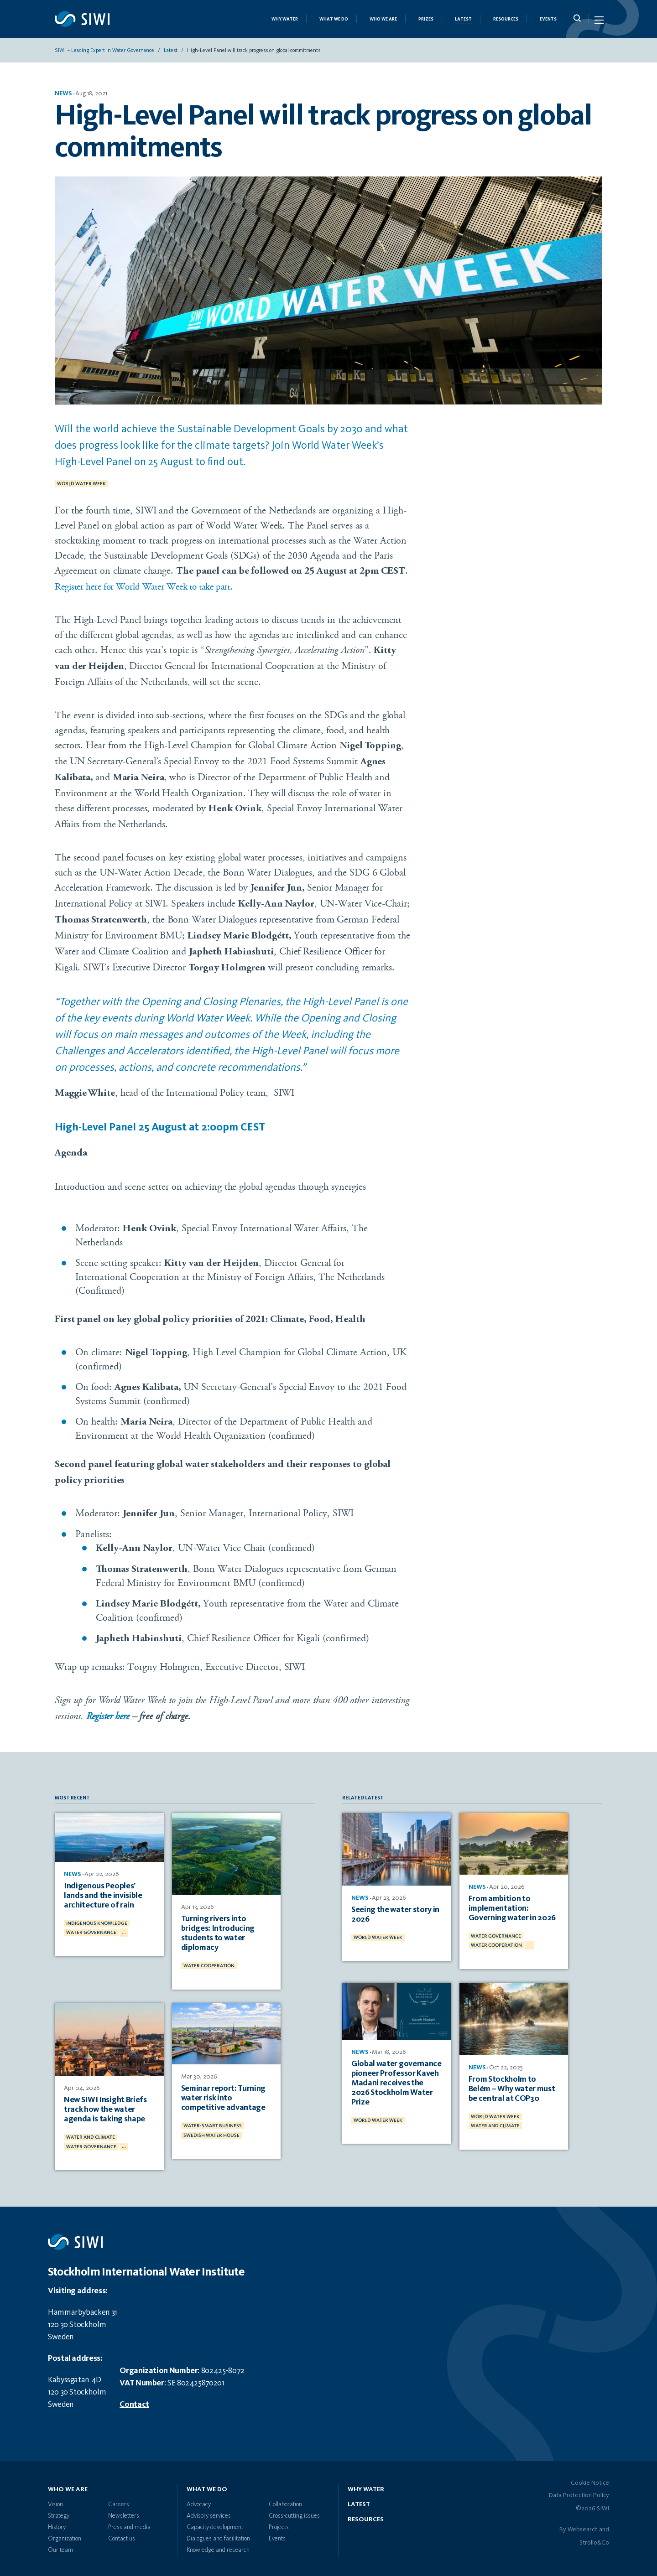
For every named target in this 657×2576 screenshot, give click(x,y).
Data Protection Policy (579, 2490)
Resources (505, 20)
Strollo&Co (594, 2538)
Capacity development (215, 2522)
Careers (118, 2499)
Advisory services (209, 2511)
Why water (366, 2484)
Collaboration (285, 2499)
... (124, 1931)
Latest (463, 20)
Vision (55, 2499)
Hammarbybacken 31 (82, 2307)
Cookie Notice (590, 2478)
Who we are (383, 20)
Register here (109, 1719)
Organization (64, 2533)
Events (548, 20)
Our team (60, 2545)
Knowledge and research (218, 2545)
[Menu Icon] (598, 21)
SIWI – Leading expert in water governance (104, 52)
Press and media (129, 2522)
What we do (333, 20)
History (57, 2522)
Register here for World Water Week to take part (150, 588)
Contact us (121, 2533)
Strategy (58, 2511)
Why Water (284, 20)
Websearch (583, 2524)
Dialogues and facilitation (218, 2533)
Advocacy (199, 2499)
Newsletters (123, 2511)
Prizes (425, 20)
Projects (279, 2522)
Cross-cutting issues (294, 2511)
